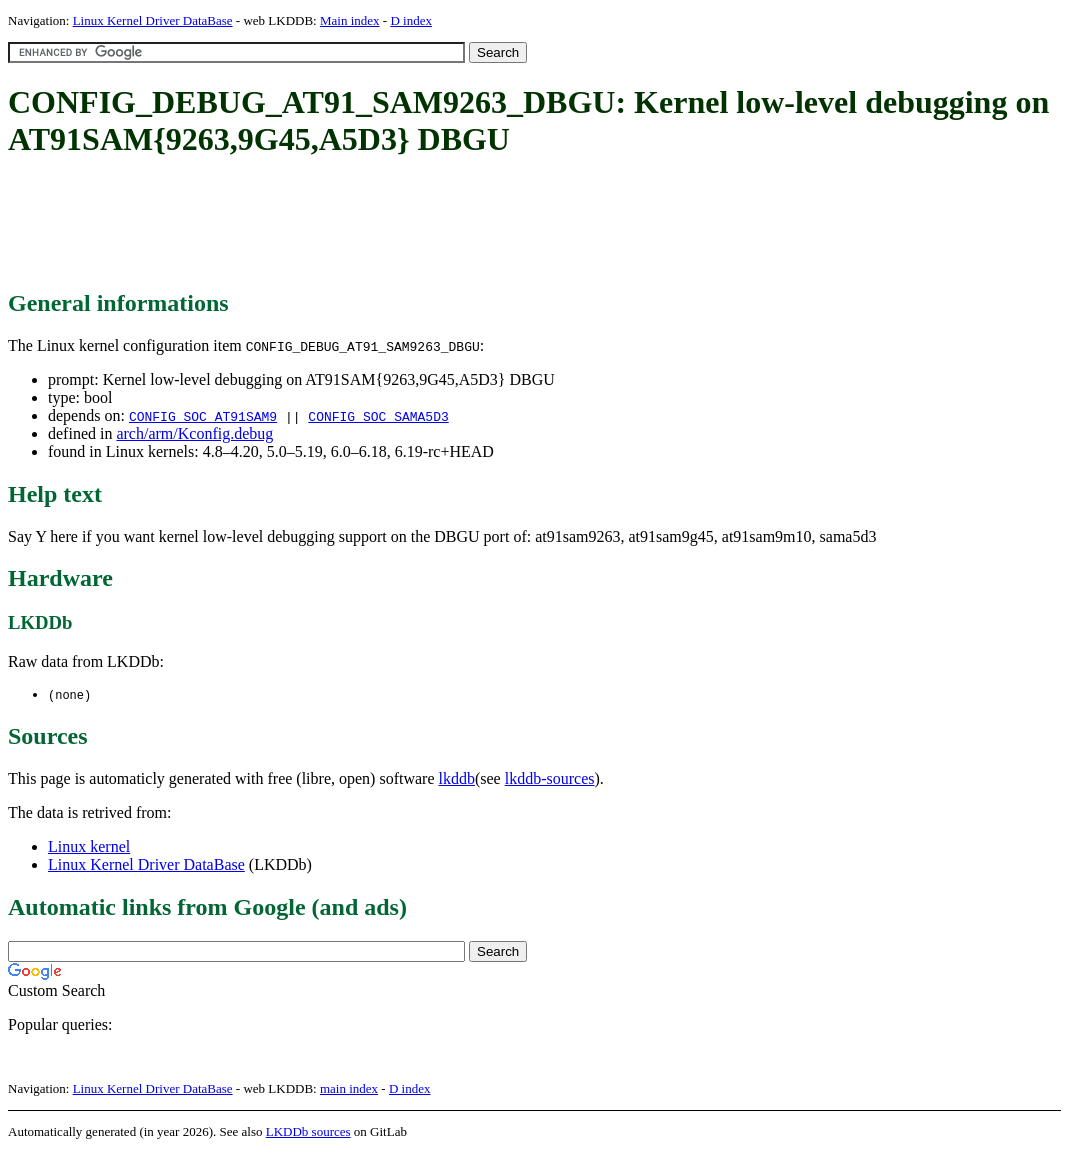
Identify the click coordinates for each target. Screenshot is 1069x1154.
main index (349, 1089)
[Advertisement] (372, 225)
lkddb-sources (550, 779)
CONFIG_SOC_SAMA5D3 (378, 416)
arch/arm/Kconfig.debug (194, 433)
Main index (350, 20)
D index (411, 20)
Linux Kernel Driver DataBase (153, 20)
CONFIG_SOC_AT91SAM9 (203, 416)
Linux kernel (89, 847)
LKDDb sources (308, 1132)
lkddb (457, 779)
